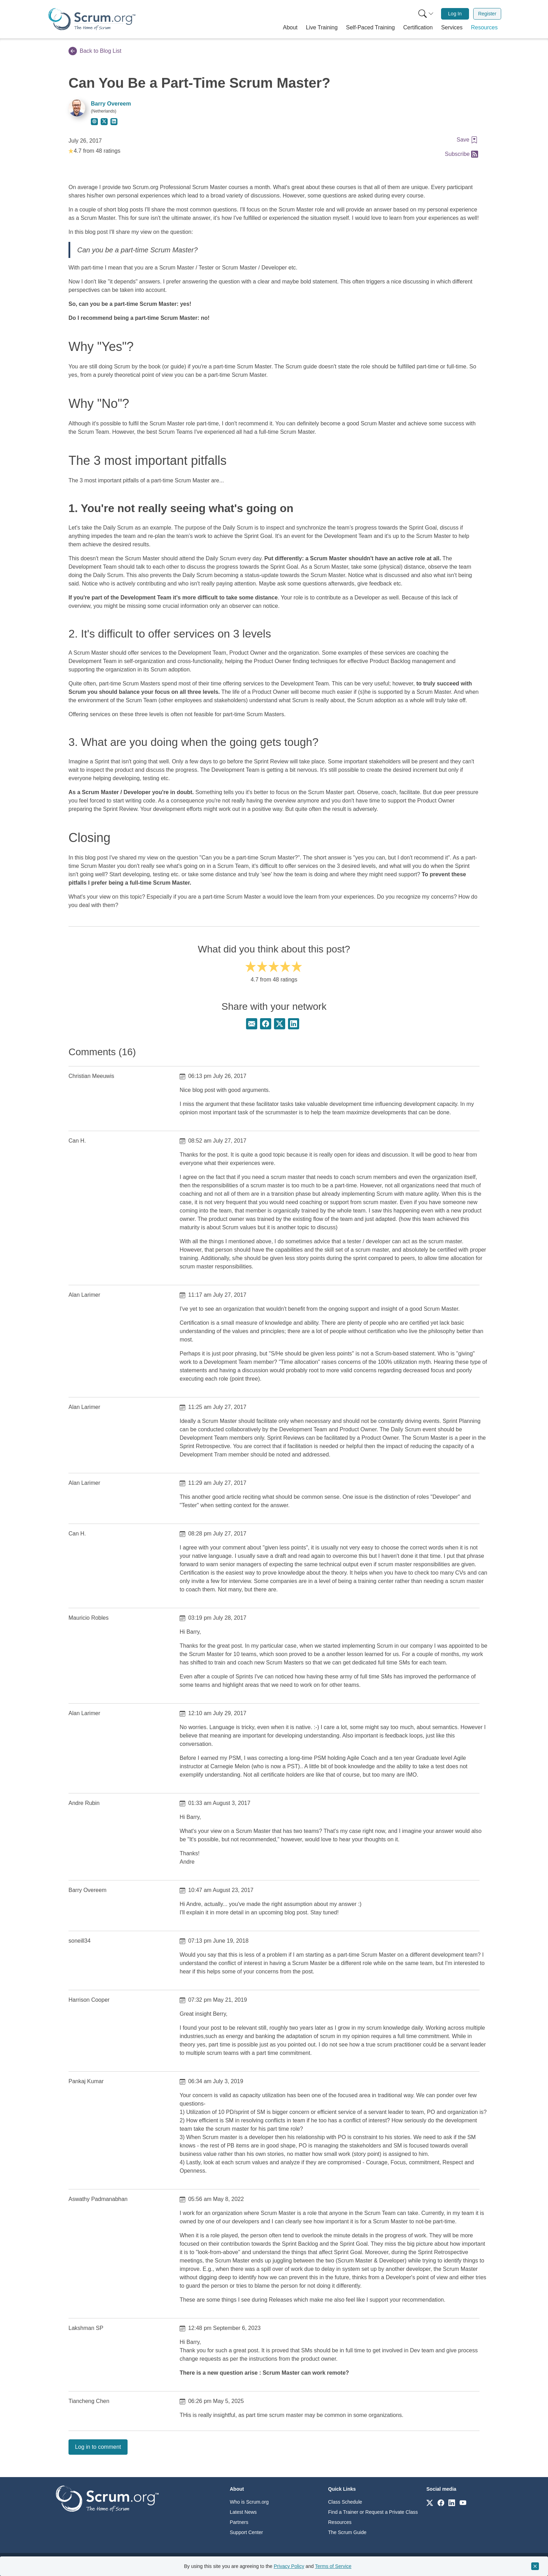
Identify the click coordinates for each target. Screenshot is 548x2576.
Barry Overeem (111, 104)
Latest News (243, 2512)
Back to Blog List (94, 51)
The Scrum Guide (347, 2532)
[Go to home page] (107, 2498)
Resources (340, 2522)
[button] (290, 28)
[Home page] (92, 19)
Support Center (246, 2532)
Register (487, 13)
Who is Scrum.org (249, 2502)
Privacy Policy (289, 2566)
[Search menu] (426, 13)
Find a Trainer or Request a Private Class (373, 2512)
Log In (455, 13)
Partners (239, 2522)
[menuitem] (425, 13)
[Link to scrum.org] (429, 2502)
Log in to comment (98, 2447)
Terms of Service (333, 2566)
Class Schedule (345, 2502)
